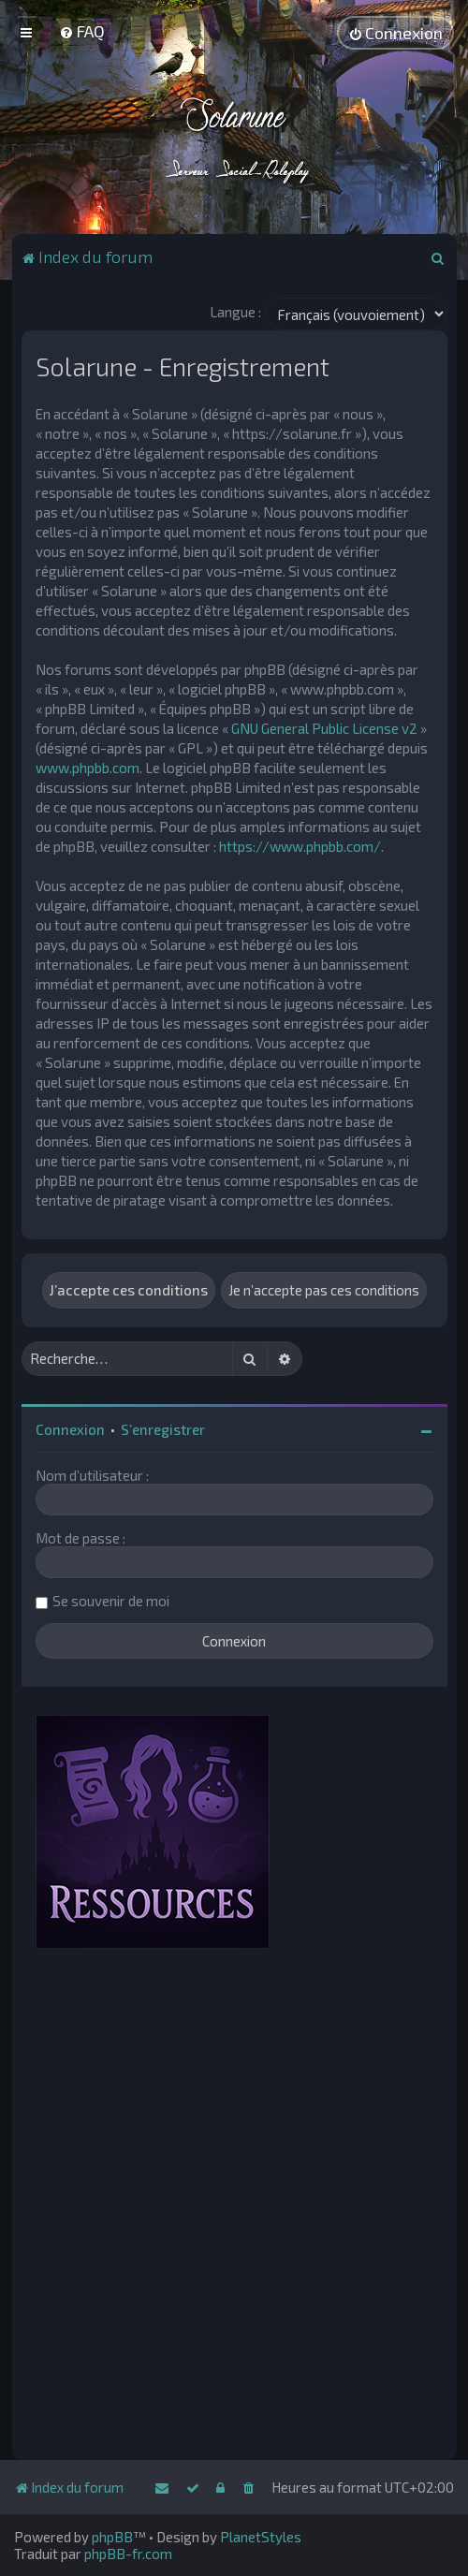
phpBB (112, 2536)
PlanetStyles (260, 2536)
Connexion (70, 1429)
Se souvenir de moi (110, 1600)
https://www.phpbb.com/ (300, 846)
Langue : (235, 311)
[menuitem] (82, 31)
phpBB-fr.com (128, 2553)
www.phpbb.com (87, 767)
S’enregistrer (163, 1429)
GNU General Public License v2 (324, 728)
